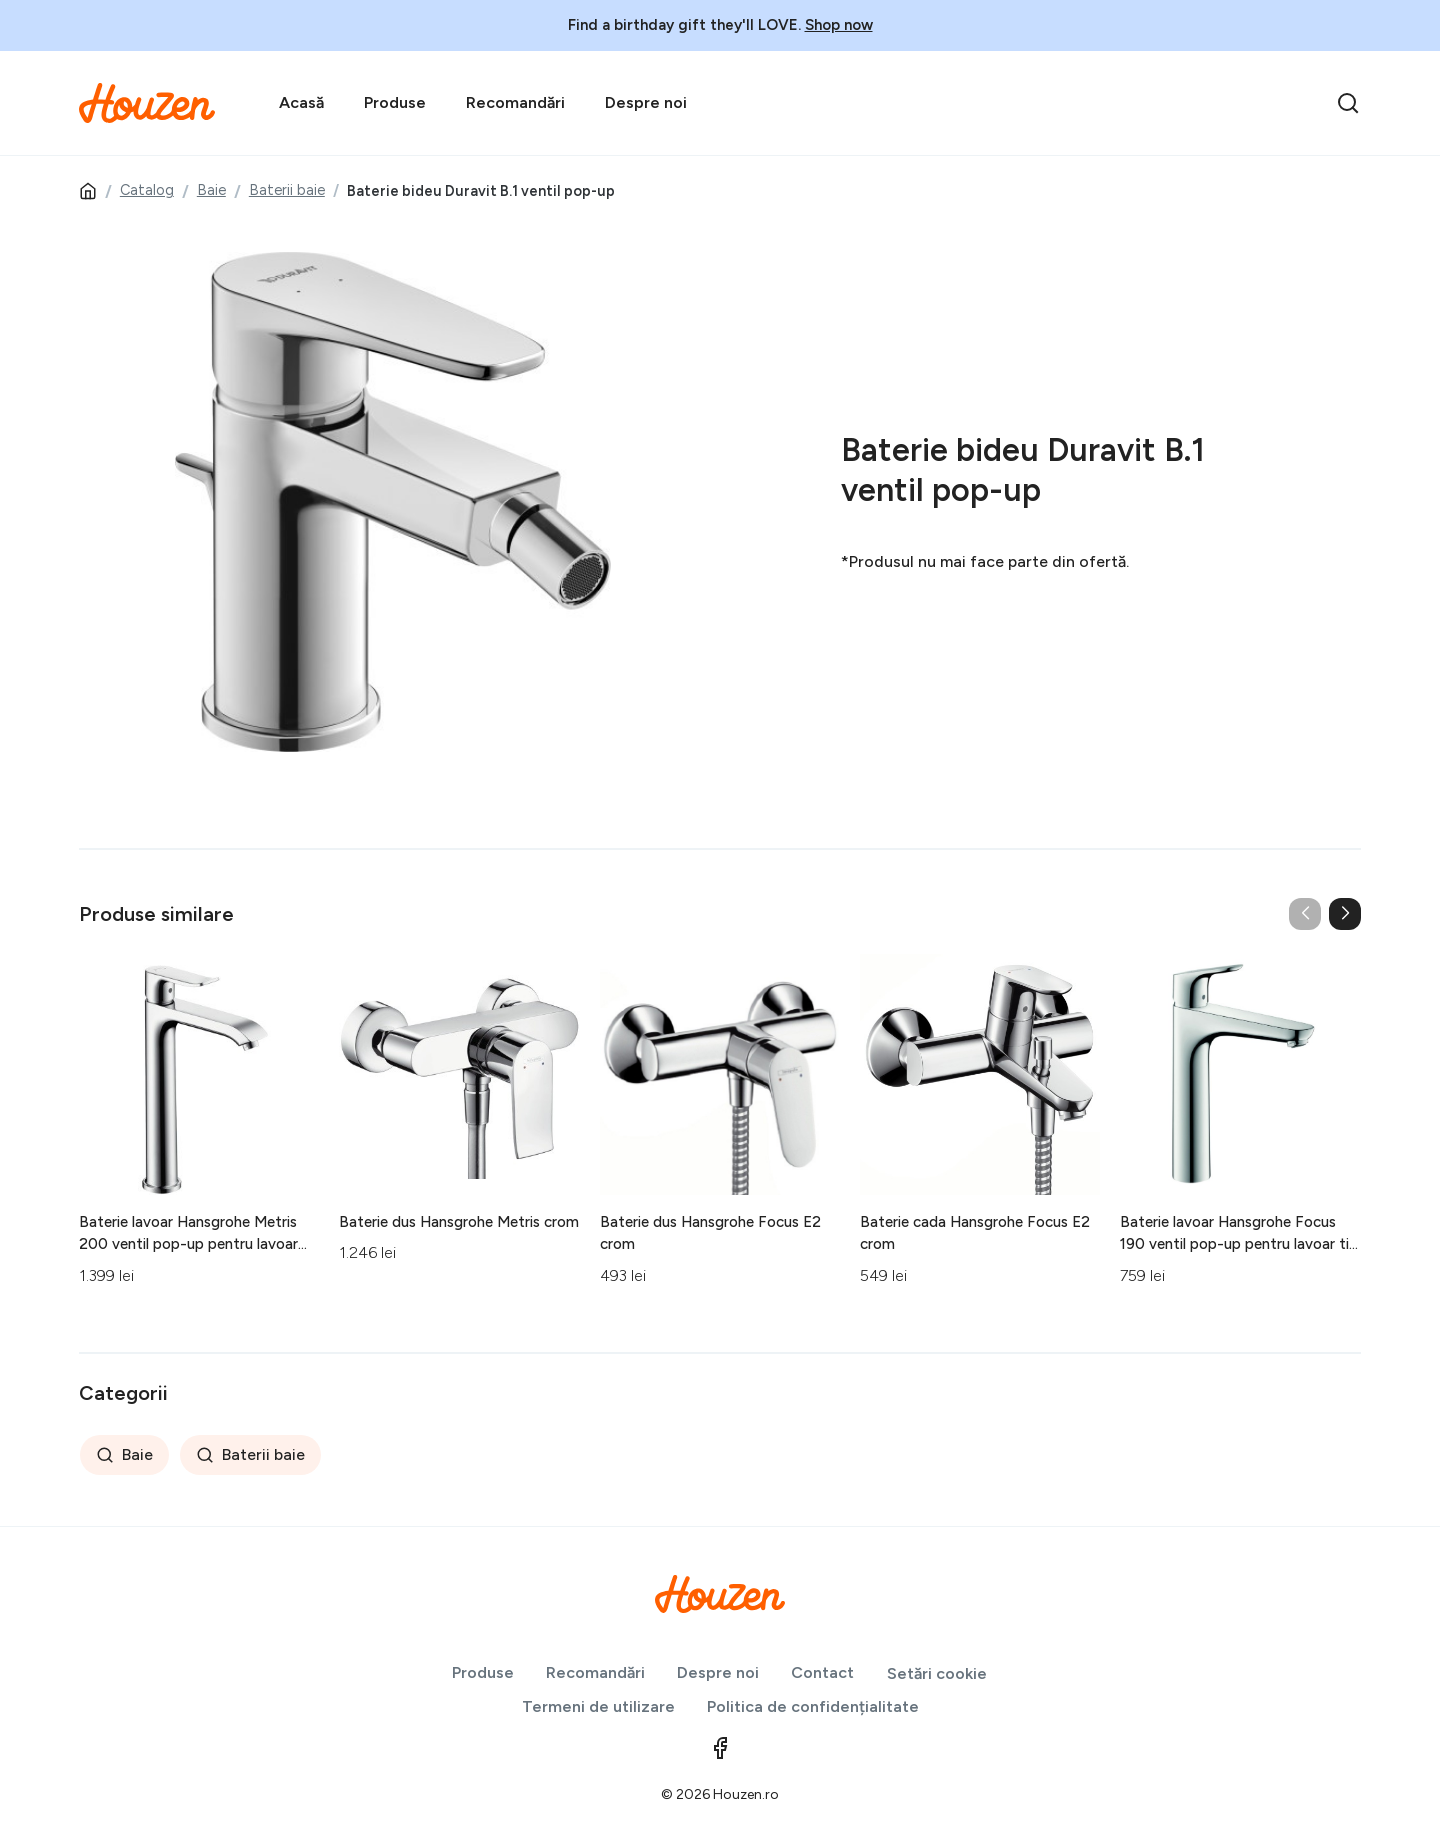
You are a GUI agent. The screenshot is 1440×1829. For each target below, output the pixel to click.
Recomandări (515, 102)
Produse (395, 102)
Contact (822, 1672)
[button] (1345, 914)
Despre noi (646, 102)
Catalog (147, 190)
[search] (1348, 103)
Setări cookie (937, 1673)
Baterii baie (287, 190)
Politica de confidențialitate (813, 1706)
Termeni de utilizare (598, 1706)
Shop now (839, 25)
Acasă (301, 102)
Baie (211, 190)
